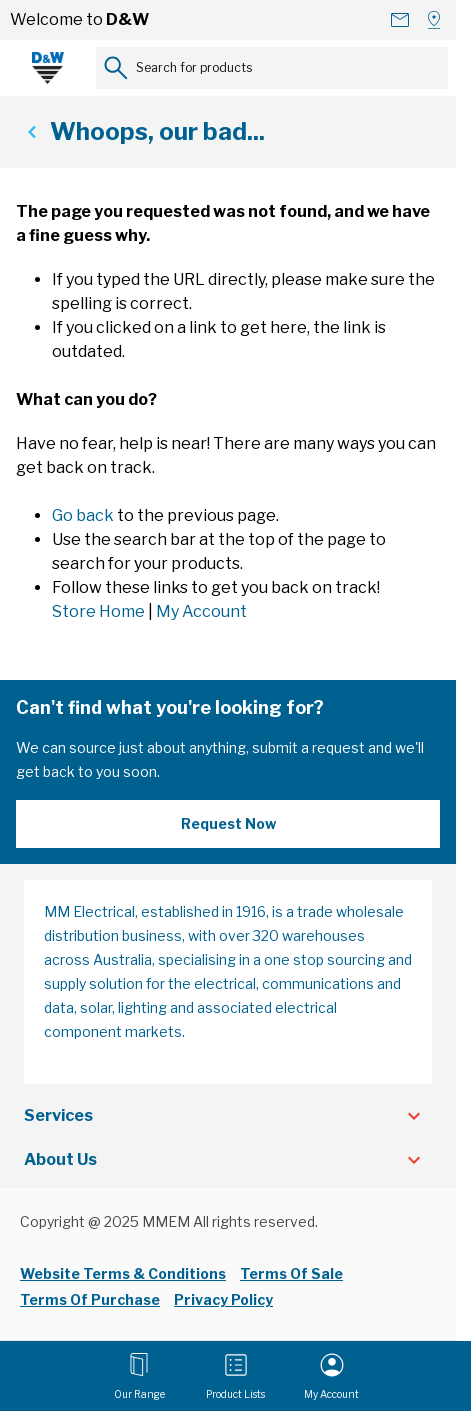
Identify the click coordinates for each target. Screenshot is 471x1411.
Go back (83, 515)
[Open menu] (139, 1376)
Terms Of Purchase (90, 1299)
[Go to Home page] (48, 68)
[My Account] (331, 1376)
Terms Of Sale (291, 1273)
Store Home (98, 611)
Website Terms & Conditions (123, 1273)
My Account (201, 611)
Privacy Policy (223, 1299)
